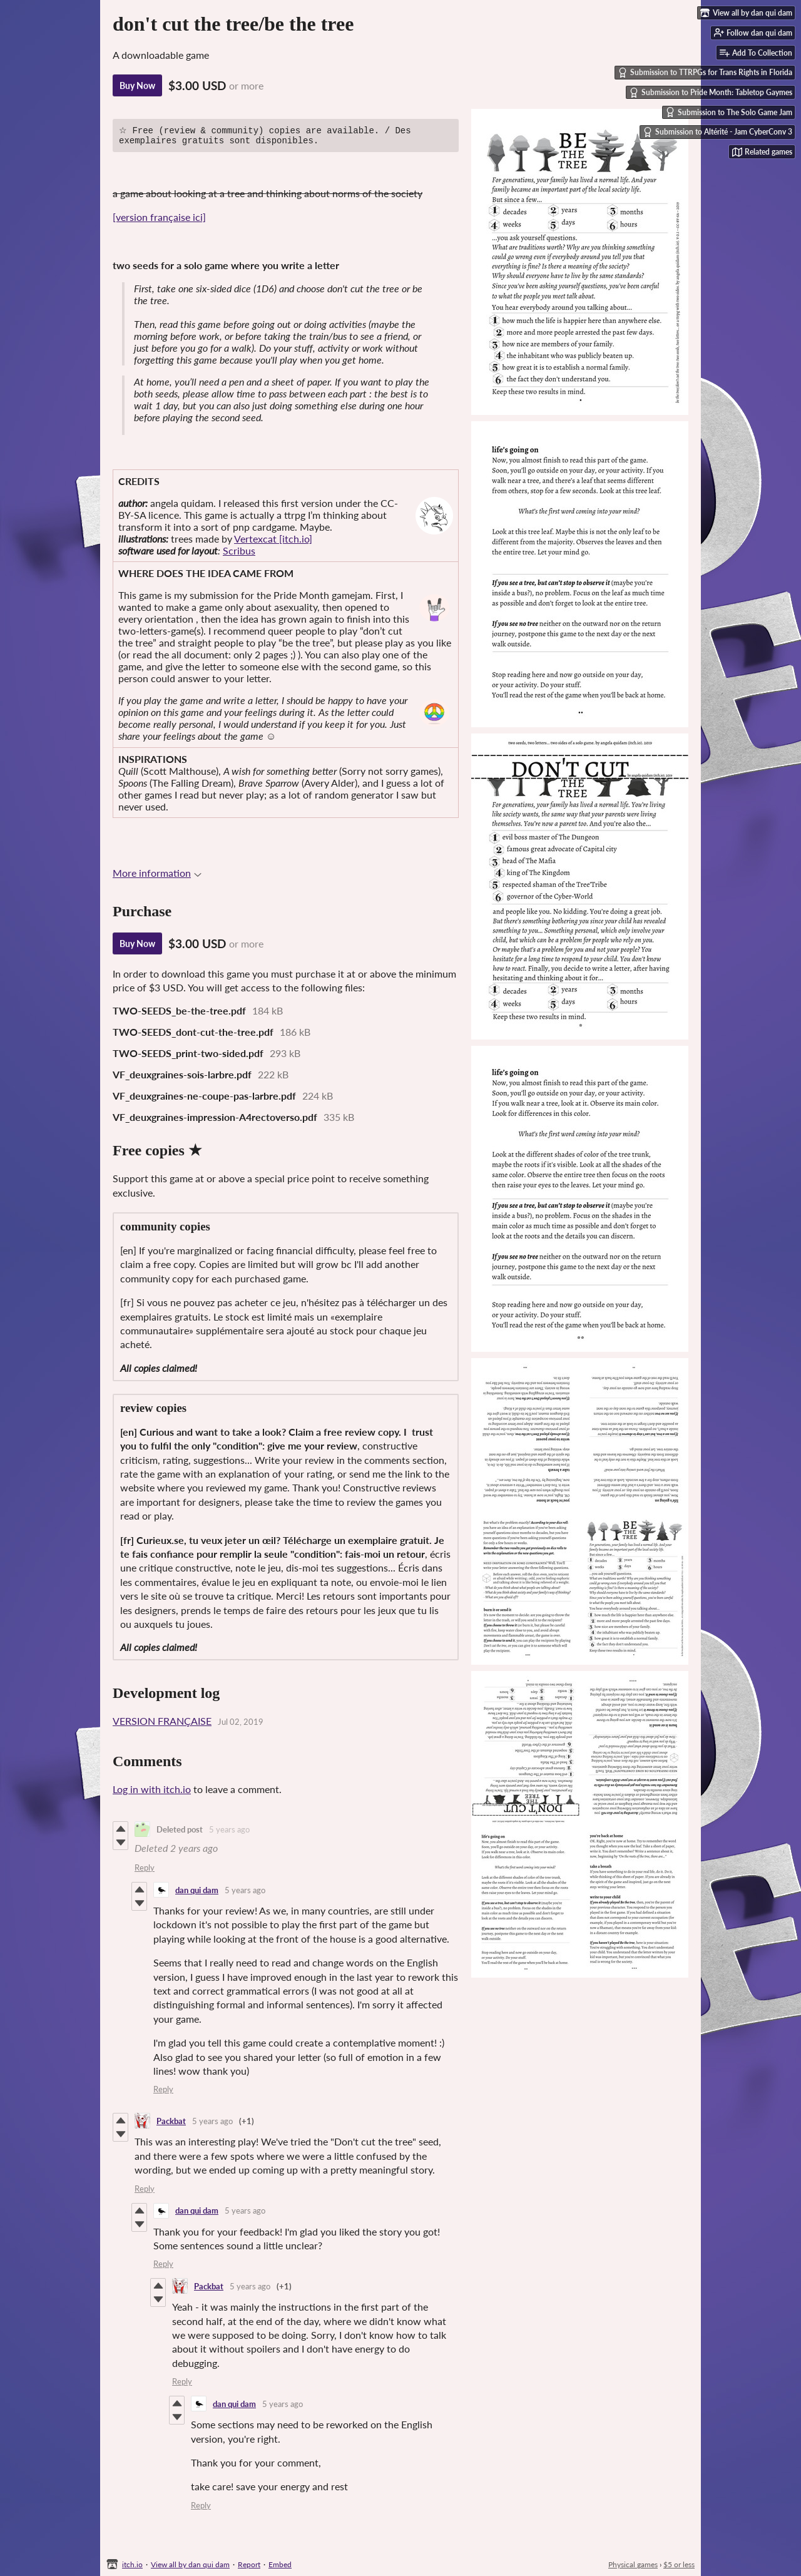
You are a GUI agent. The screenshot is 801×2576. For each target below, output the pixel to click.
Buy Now (137, 85)
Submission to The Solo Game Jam (728, 112)
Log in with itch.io (152, 1792)
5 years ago (229, 1832)
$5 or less (679, 2564)
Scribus (239, 554)
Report (249, 2564)
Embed (280, 2564)
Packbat (171, 2124)
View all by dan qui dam (190, 2564)
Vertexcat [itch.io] (273, 542)
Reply (145, 1871)
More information (157, 876)
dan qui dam (196, 1893)
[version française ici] (159, 220)
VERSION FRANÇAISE (162, 1724)
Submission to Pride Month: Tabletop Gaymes (710, 93)
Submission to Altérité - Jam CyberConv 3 (717, 132)
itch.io (132, 2564)
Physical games (633, 2564)
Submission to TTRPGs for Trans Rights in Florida (705, 73)
